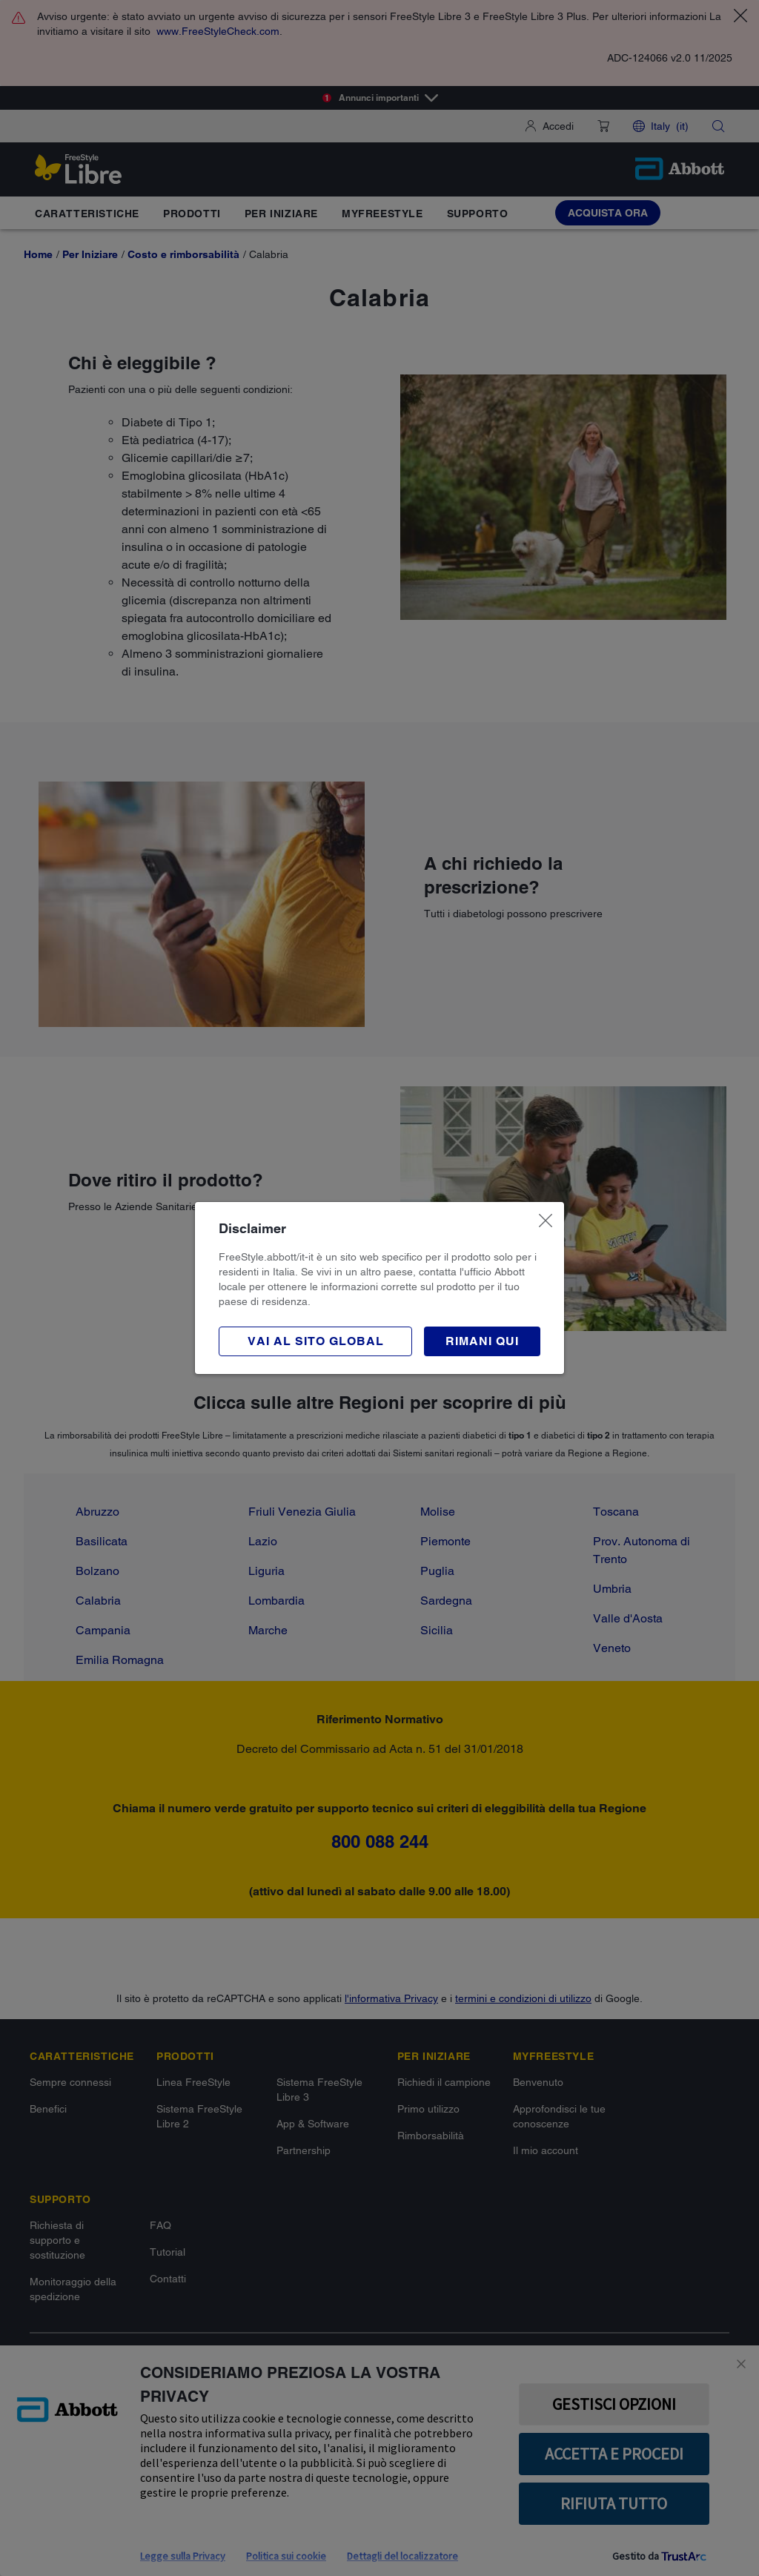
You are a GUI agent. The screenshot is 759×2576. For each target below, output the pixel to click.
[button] (482, 1341)
